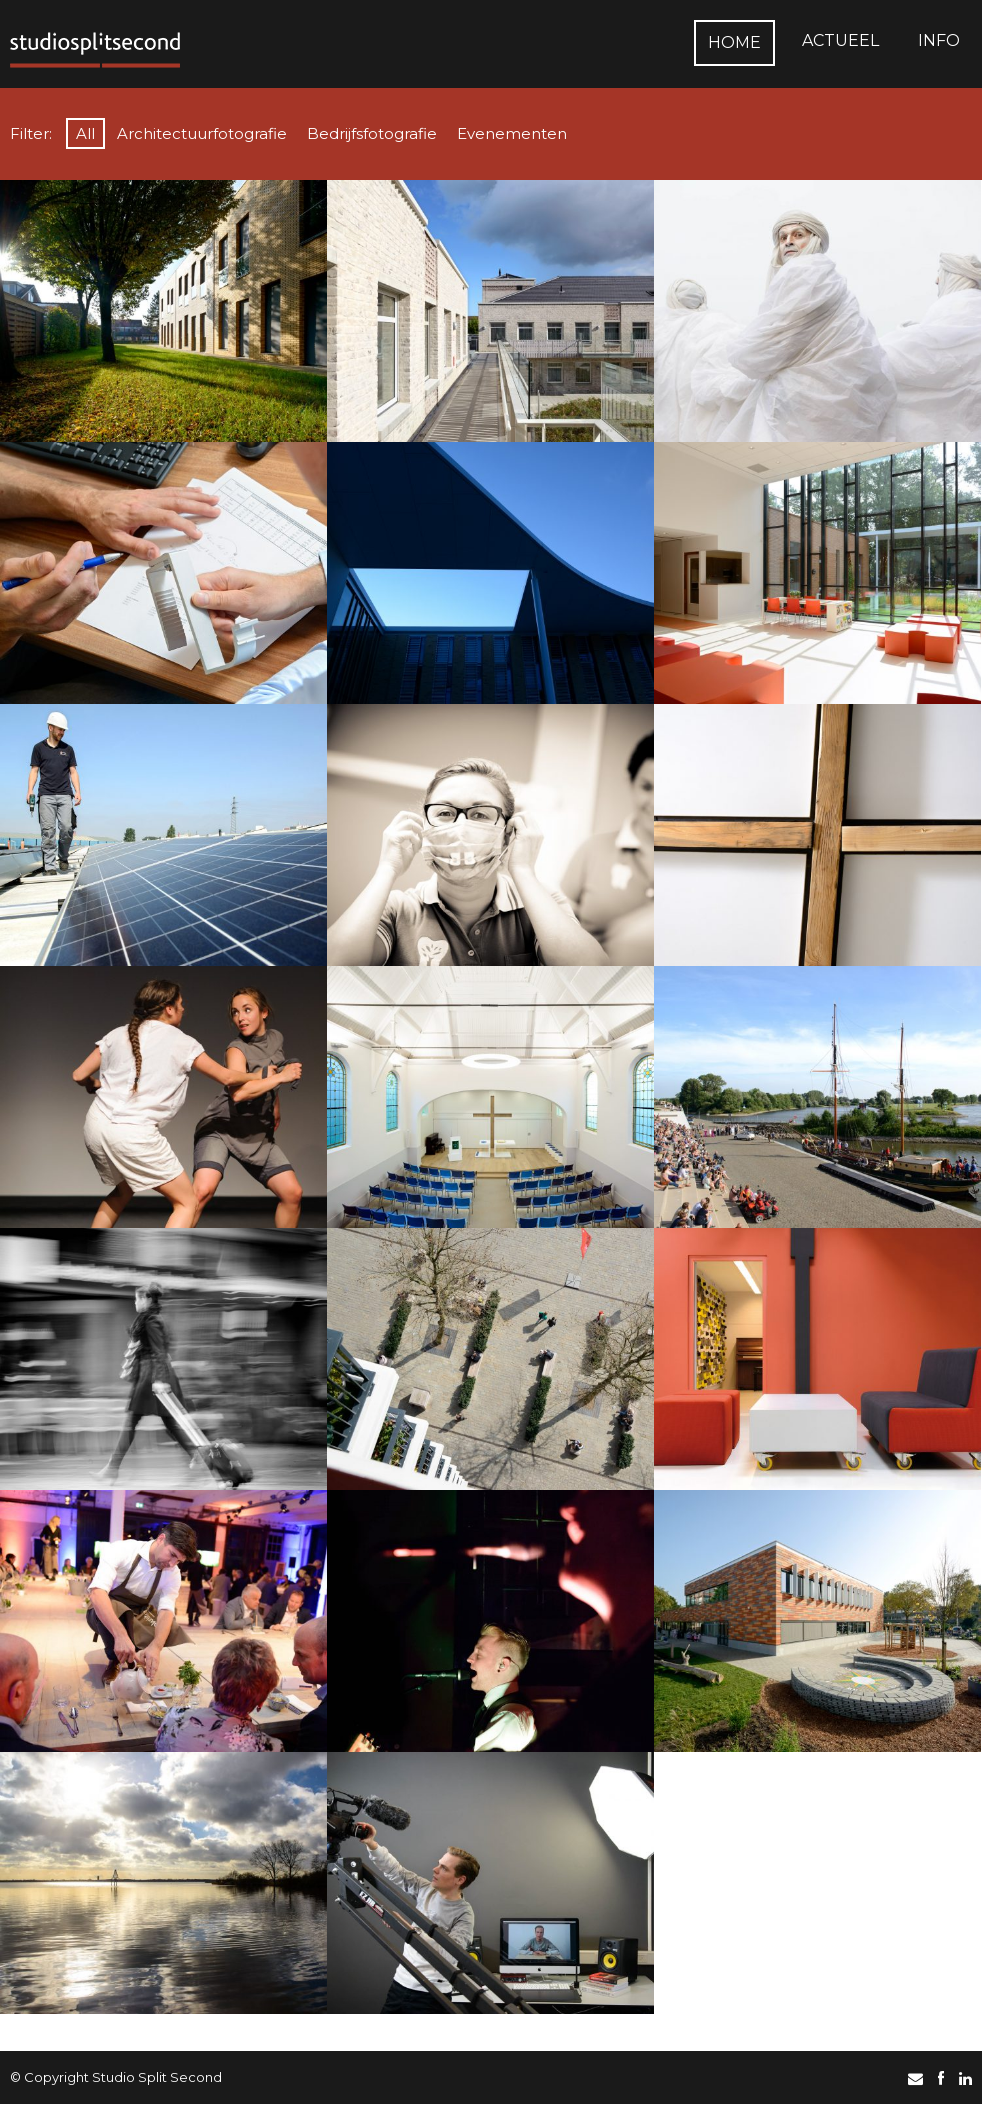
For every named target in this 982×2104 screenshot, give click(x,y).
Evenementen (512, 133)
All (85, 133)
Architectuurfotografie (202, 133)
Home (734, 42)
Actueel (840, 40)
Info (939, 40)
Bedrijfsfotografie (372, 133)
